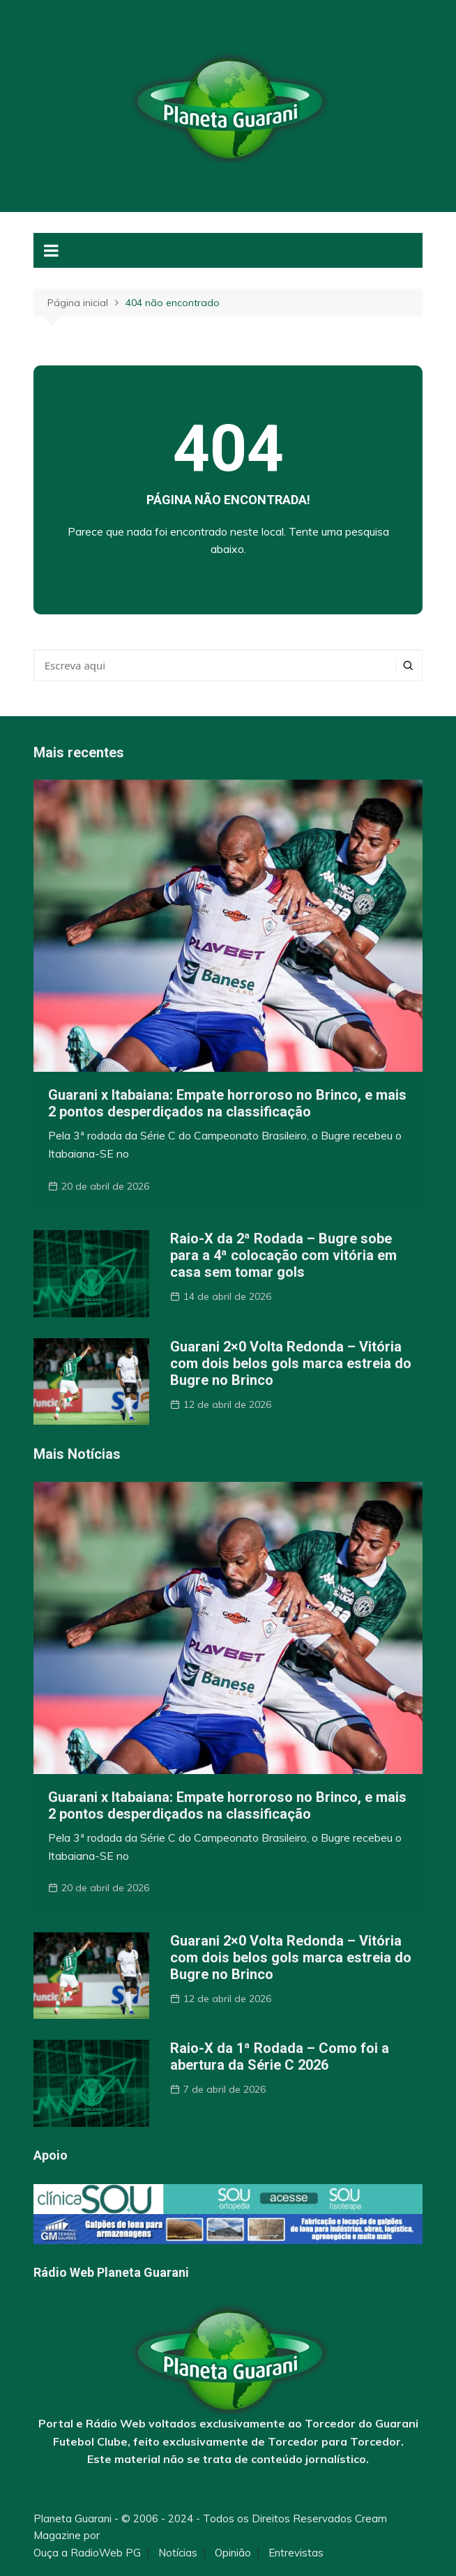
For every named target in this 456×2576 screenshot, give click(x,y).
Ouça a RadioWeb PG (87, 2553)
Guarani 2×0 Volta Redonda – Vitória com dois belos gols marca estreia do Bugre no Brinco (290, 1363)
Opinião (233, 2553)
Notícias (177, 2553)
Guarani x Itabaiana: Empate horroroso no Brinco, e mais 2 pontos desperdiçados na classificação (227, 1103)
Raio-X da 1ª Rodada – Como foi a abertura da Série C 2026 (279, 2056)
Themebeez (132, 2535)
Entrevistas (296, 2553)
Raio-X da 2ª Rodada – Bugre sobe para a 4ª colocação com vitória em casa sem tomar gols (283, 1255)
